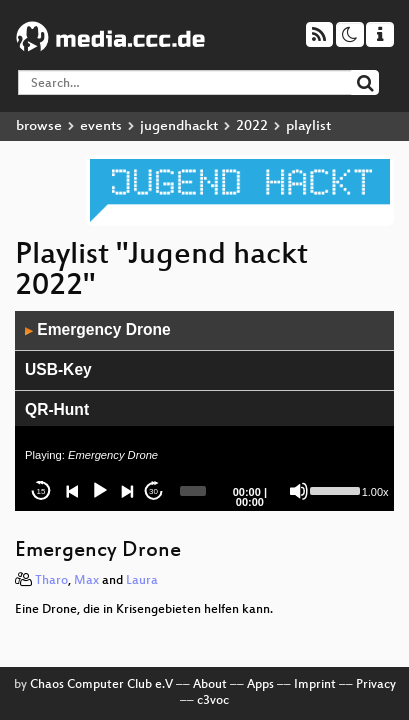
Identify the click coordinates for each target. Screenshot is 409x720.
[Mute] (299, 491)
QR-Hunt (57, 409)
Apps (260, 685)
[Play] (100, 491)
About (210, 685)
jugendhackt (179, 126)
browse (39, 126)
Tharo (51, 581)
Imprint (315, 685)
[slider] (193, 491)
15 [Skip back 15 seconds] (41, 491)
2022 (252, 126)
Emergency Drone (98, 329)
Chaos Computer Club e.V (101, 685)
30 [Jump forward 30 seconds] (153, 491)
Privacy (376, 685)
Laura (142, 581)
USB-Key (58, 369)
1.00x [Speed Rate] (375, 492)
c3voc (213, 701)
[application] (204, 411)
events (101, 126)
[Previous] (73, 491)
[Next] (127, 491)
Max (86, 581)
